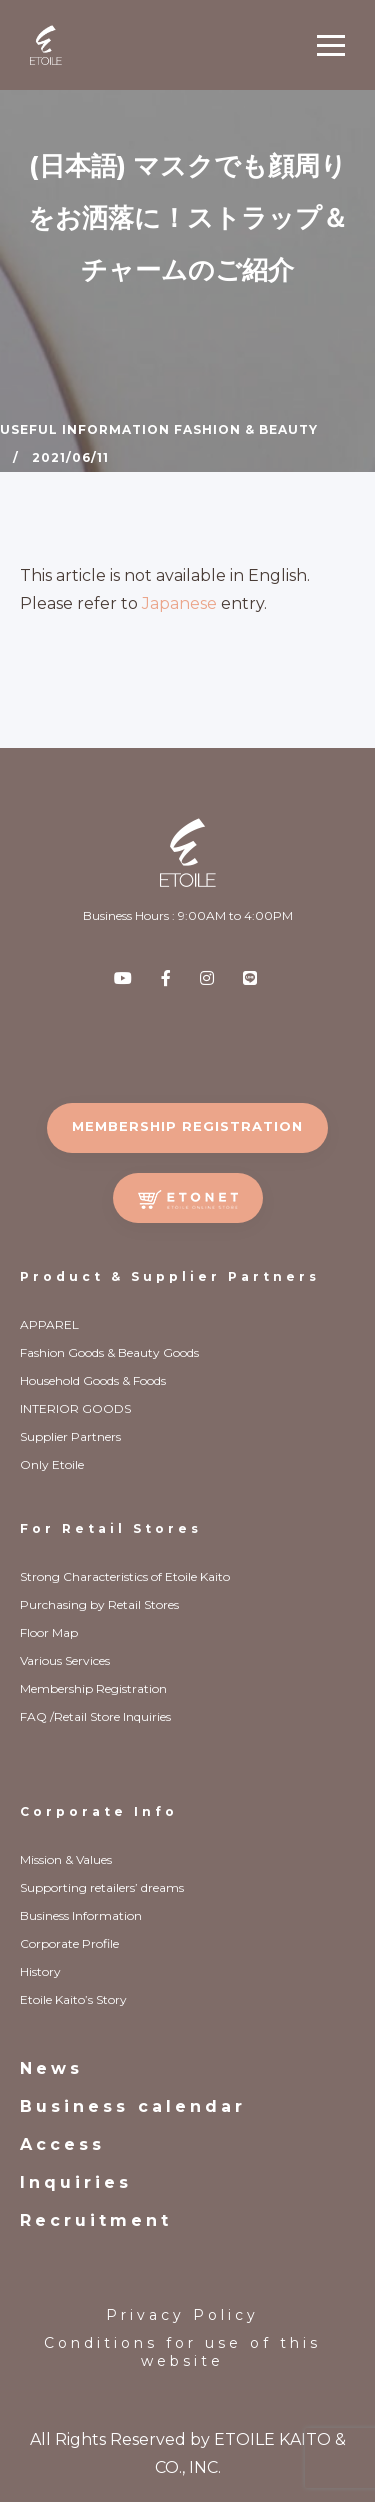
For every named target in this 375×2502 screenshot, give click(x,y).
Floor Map (49, 1632)
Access (62, 2144)
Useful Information (85, 429)
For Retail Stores (111, 1528)
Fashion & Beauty (246, 429)
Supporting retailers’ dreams (102, 1887)
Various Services (65, 1660)
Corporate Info (99, 1811)
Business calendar (133, 2106)
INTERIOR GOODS (75, 1408)
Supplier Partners (70, 1436)
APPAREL (49, 1324)
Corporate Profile (69, 1943)
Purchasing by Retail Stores (99, 1604)
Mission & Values (66, 1859)
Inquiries (76, 2182)
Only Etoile (52, 1464)
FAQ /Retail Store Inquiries (95, 1716)
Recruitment (96, 2220)
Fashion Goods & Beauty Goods (109, 1352)
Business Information (81, 1915)
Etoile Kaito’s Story (73, 1999)
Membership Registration (93, 1688)
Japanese (179, 603)
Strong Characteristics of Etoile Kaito (125, 1576)
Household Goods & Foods (93, 1380)
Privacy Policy (182, 2315)
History (40, 1971)
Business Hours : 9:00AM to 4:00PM (188, 915)
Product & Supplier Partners (170, 1276)
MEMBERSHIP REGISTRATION (187, 1126)
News (51, 2068)
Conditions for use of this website (182, 2352)
